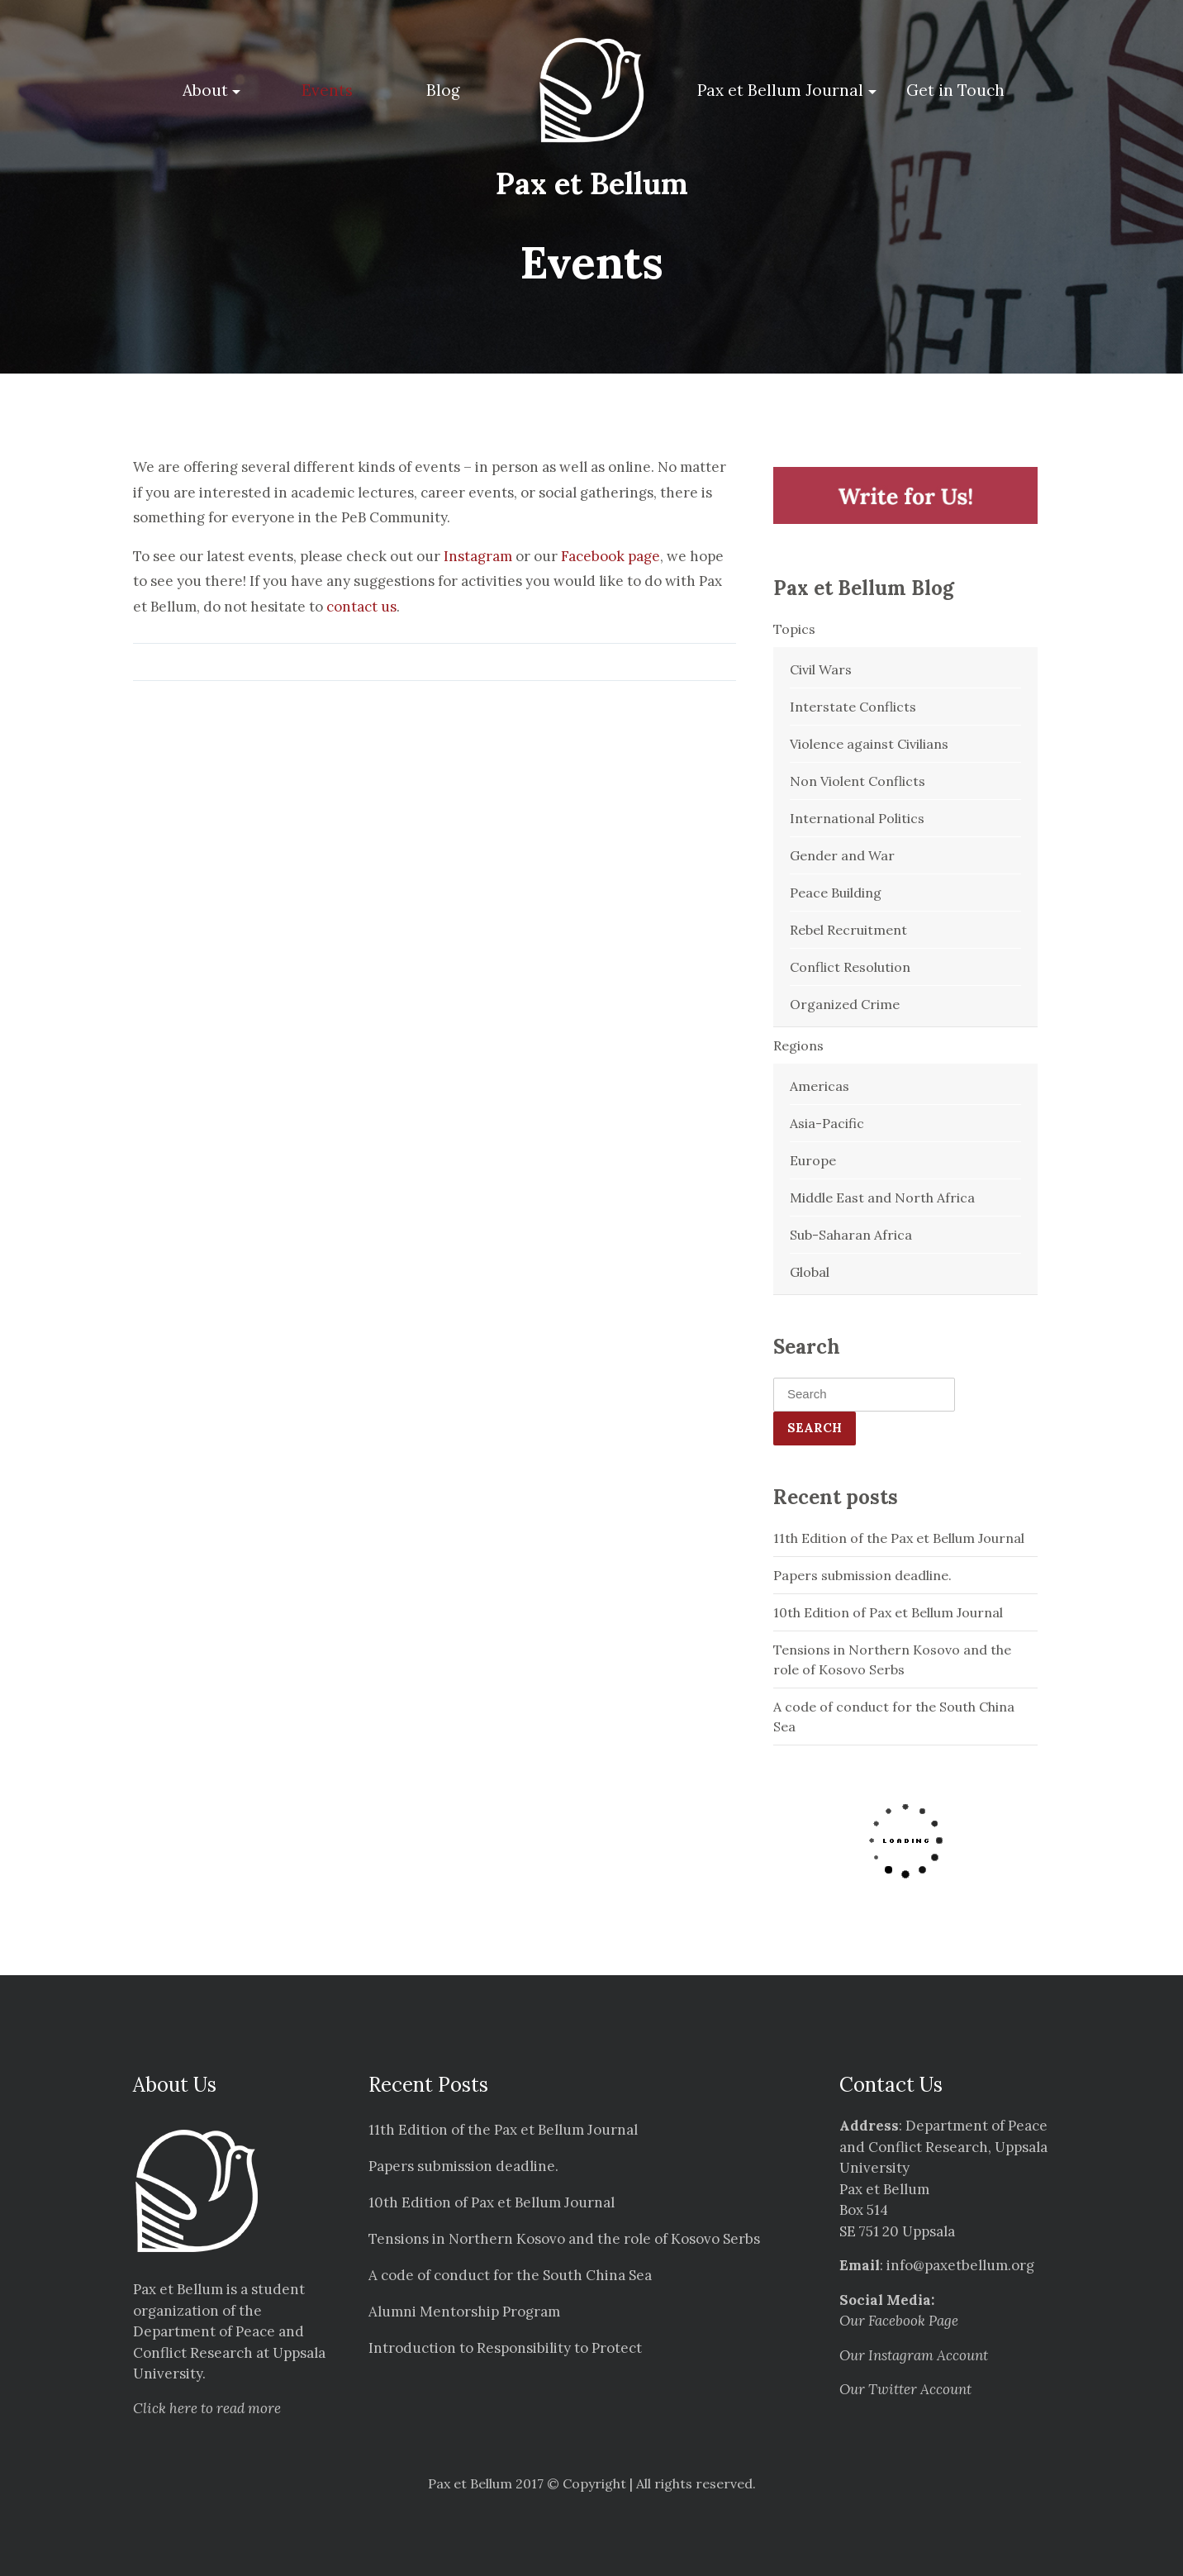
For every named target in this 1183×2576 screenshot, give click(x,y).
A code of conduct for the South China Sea (893, 1716)
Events (327, 90)
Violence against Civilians (869, 744)
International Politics (857, 818)
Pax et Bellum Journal (780, 90)
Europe (813, 1160)
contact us (361, 607)
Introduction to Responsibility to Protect (505, 2348)
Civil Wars (821, 669)
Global (809, 1272)
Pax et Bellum (592, 183)
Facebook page (610, 556)
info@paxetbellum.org (960, 2265)
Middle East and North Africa (882, 1197)
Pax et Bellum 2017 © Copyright (527, 2483)
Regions (798, 1045)
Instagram (478, 556)
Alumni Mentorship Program (464, 2311)
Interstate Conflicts (853, 706)
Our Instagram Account (913, 2355)
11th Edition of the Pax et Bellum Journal (898, 1538)
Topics (794, 629)
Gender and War (842, 855)
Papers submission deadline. (862, 1575)
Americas (819, 1086)
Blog (443, 90)
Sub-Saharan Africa (851, 1234)
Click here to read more (207, 2408)
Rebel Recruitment (848, 929)
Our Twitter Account (905, 2389)
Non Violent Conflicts (857, 781)
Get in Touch (955, 90)
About (205, 90)
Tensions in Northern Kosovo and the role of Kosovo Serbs (892, 1659)
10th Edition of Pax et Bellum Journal (888, 1612)
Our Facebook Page (898, 2321)
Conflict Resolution (850, 967)
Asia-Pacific (827, 1123)
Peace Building (835, 892)
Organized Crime (845, 1004)
